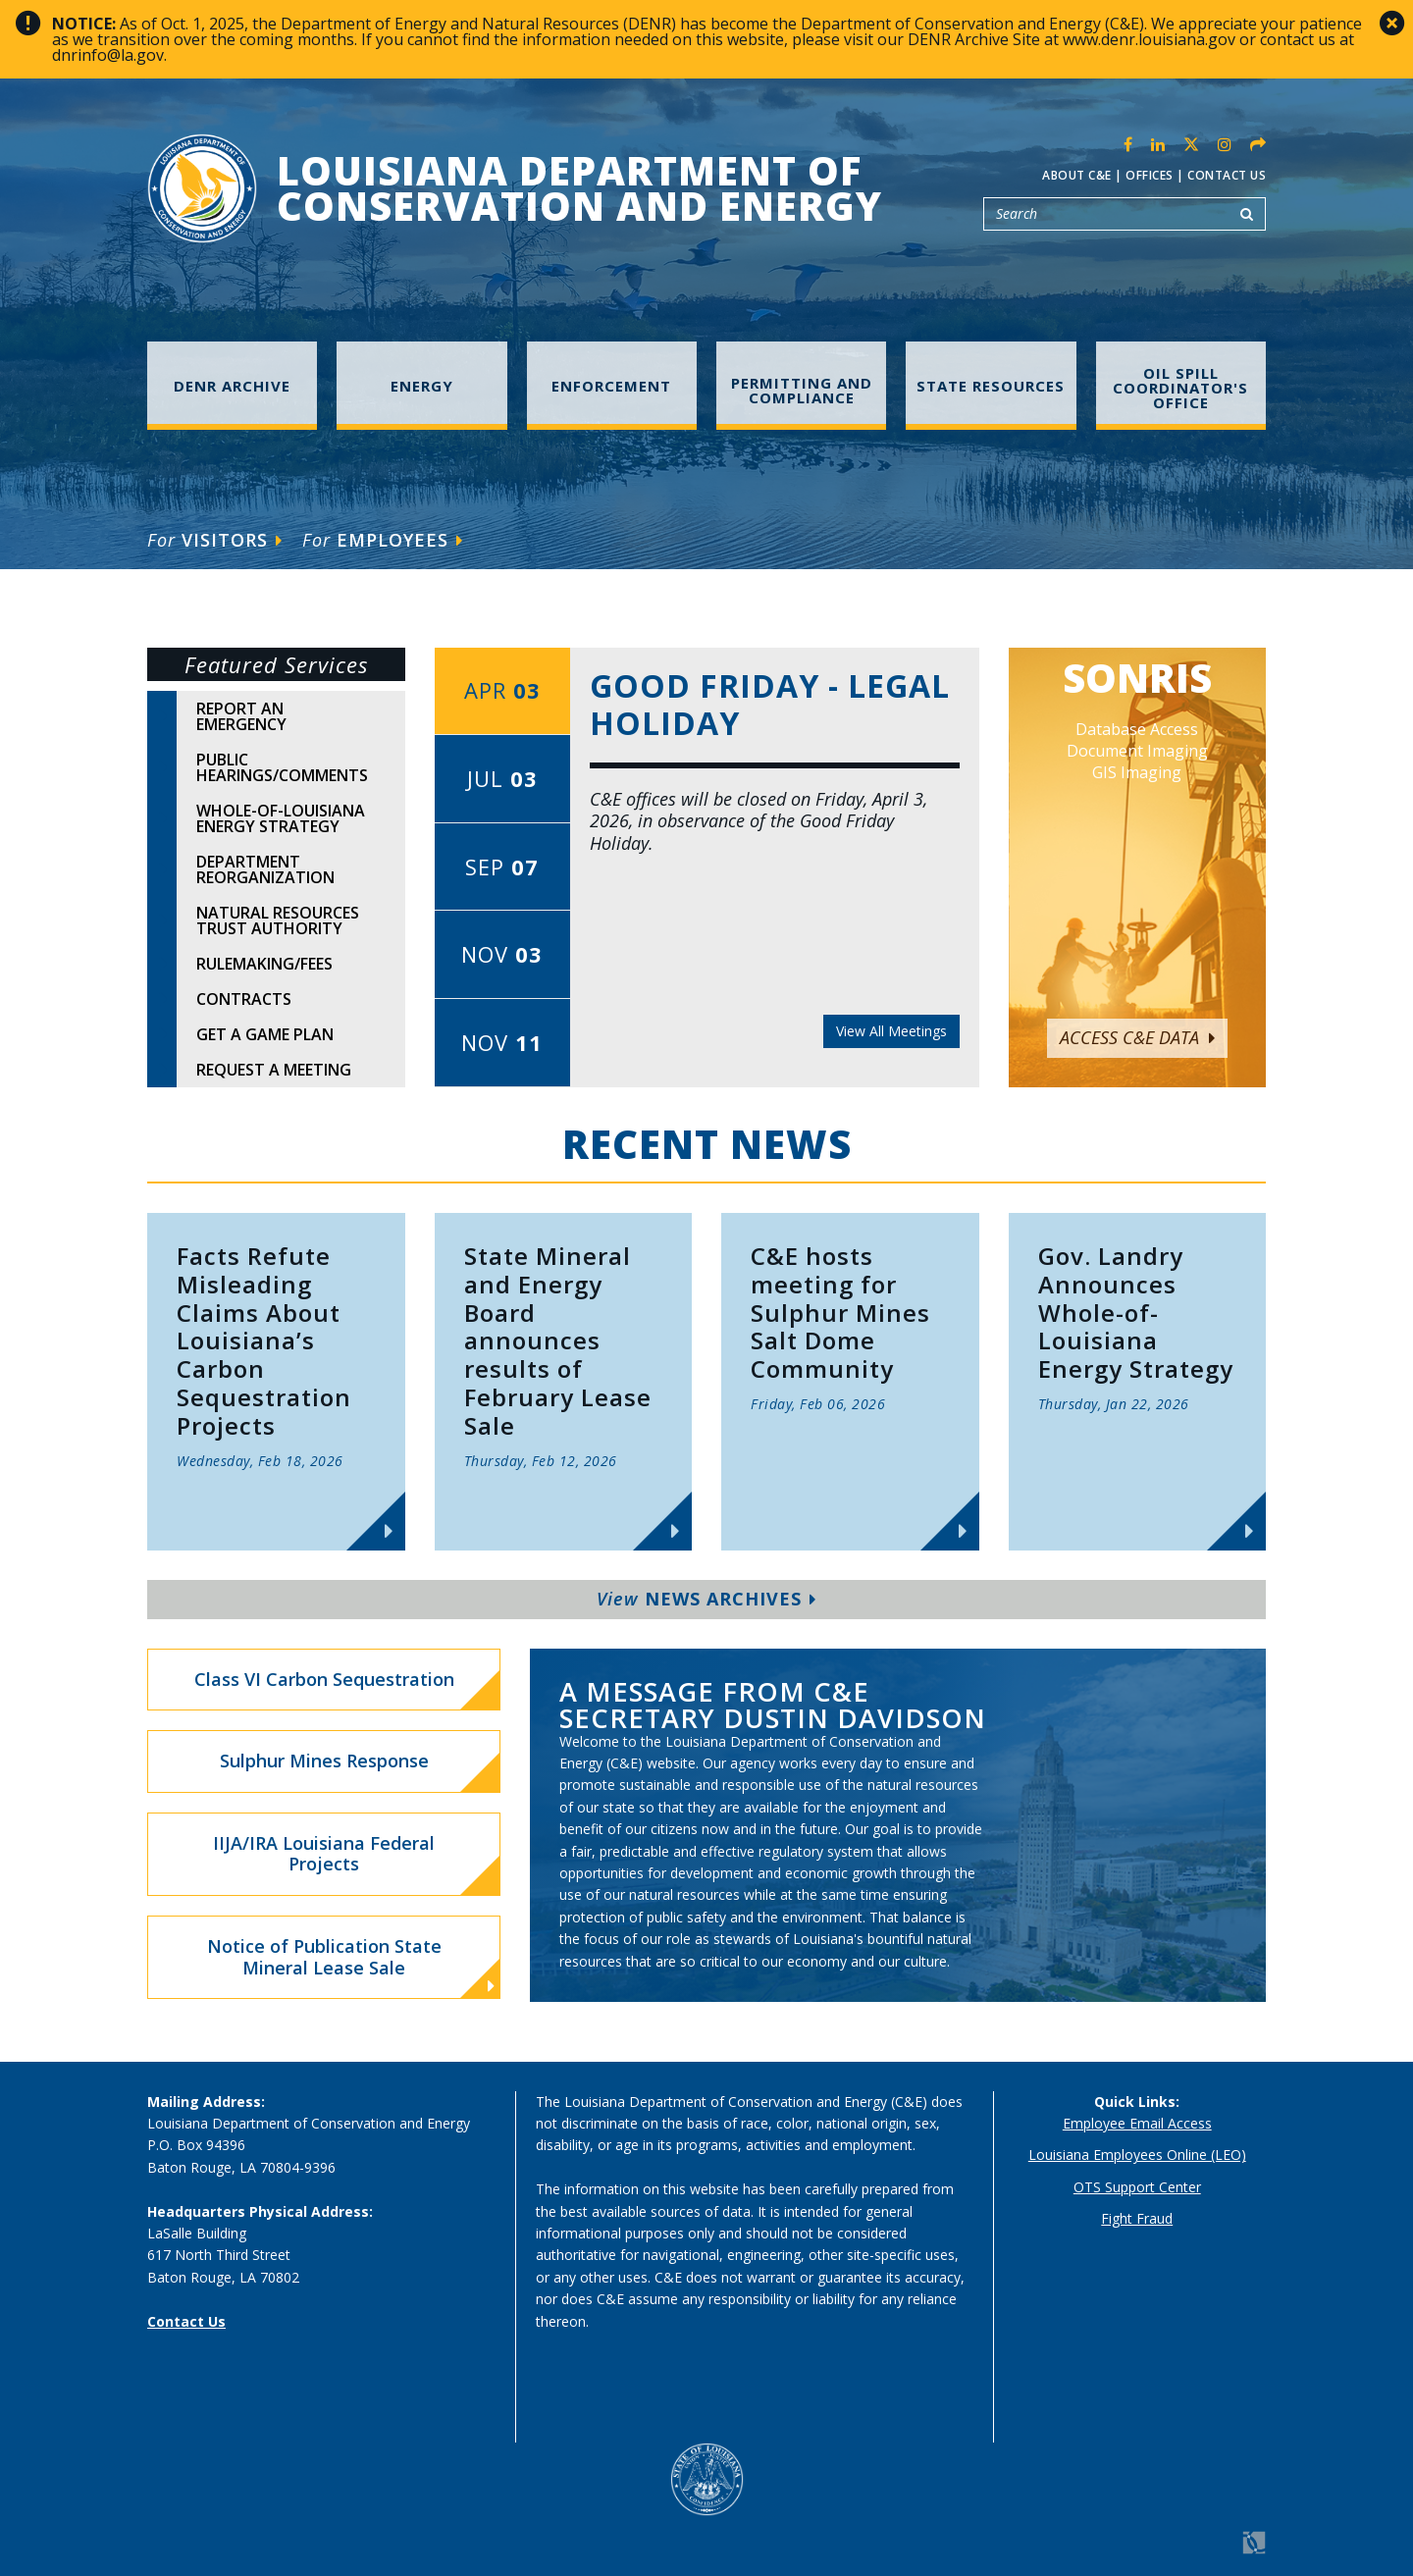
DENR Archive (232, 385)
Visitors (215, 540)
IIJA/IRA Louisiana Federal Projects (324, 1853)
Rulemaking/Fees (264, 963)
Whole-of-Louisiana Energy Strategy (280, 818)
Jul (502, 778)
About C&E (1077, 175)
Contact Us (1226, 175)
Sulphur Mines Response (324, 1760)
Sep (502, 866)
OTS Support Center (1137, 2187)
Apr (502, 690)
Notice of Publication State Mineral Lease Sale (351, 1965)
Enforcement (611, 385)
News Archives (706, 1598)
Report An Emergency (241, 716)
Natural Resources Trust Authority (277, 920)
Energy (422, 385)
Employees (382, 540)
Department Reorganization (265, 869)
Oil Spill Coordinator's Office (1180, 387)
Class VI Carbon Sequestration (324, 1679)
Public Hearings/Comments (282, 767)
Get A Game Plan (265, 1034)
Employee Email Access (1137, 2123)
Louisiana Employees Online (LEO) (1137, 2154)
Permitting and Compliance (801, 390)
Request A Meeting (273, 1069)
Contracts (243, 999)
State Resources (990, 385)
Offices (1149, 175)
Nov (502, 954)
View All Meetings (891, 1031)
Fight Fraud (1137, 2218)
